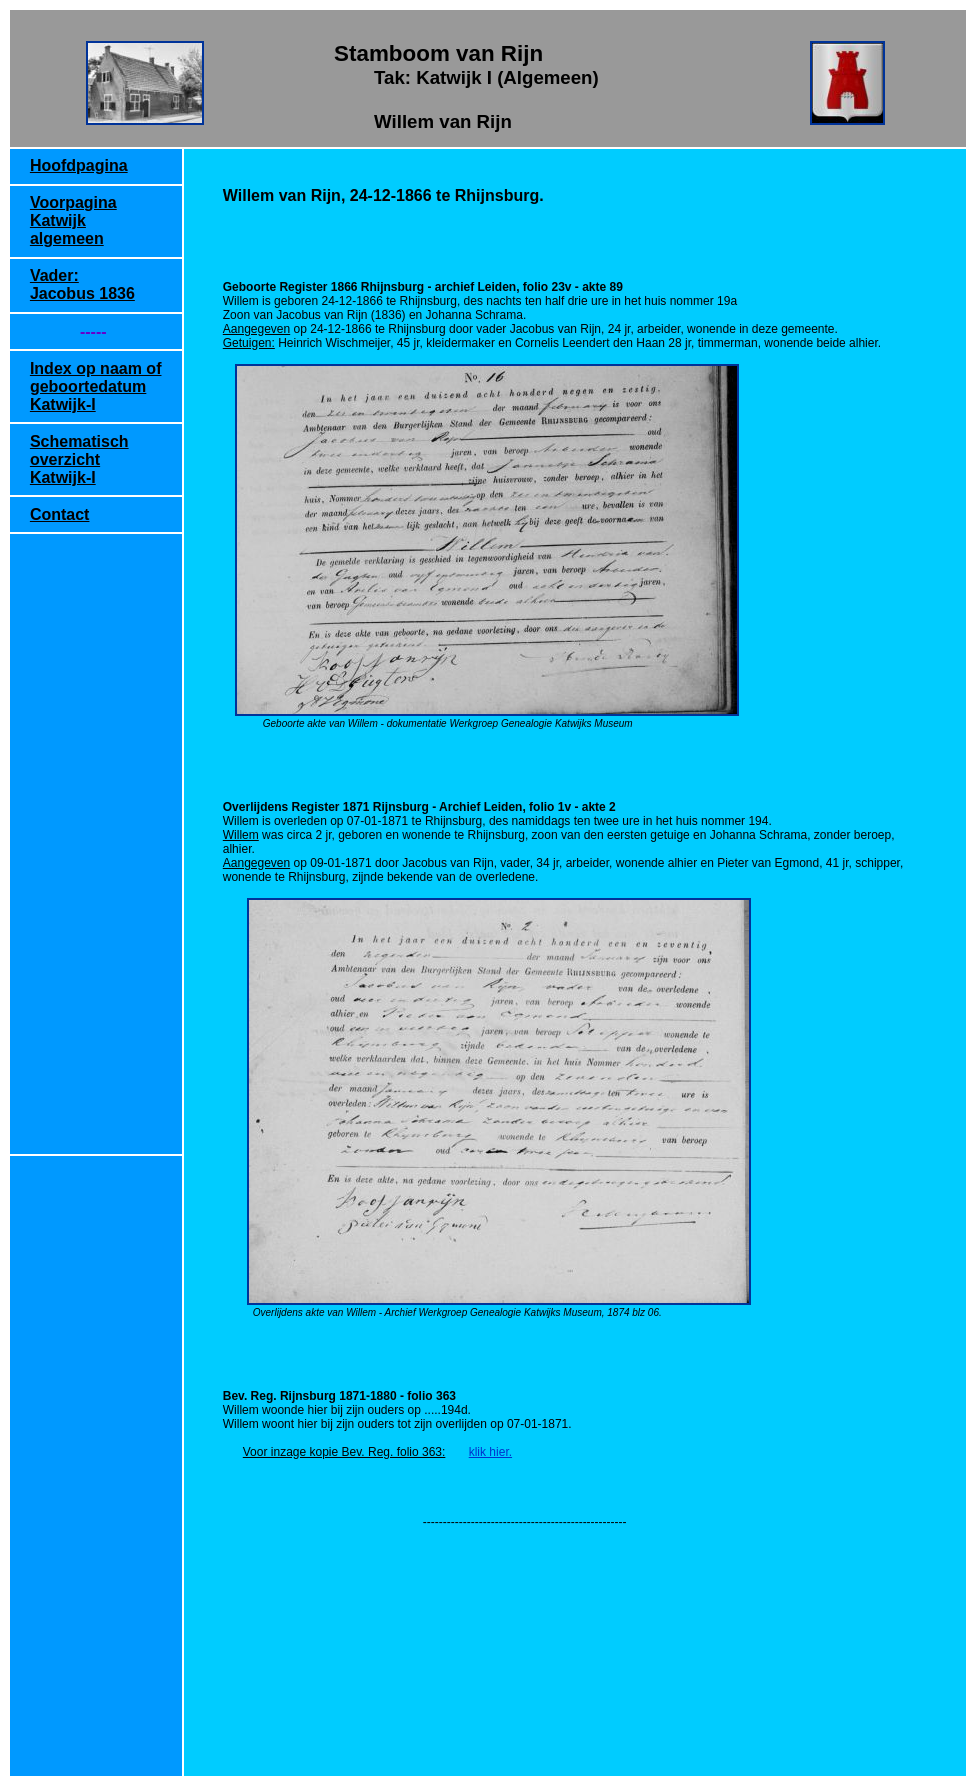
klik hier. (490, 1452)
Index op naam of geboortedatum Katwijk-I (96, 386)
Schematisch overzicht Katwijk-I (79, 459)
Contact (60, 514)
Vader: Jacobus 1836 (82, 284)
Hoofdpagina (79, 165)
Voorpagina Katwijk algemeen (73, 220)
